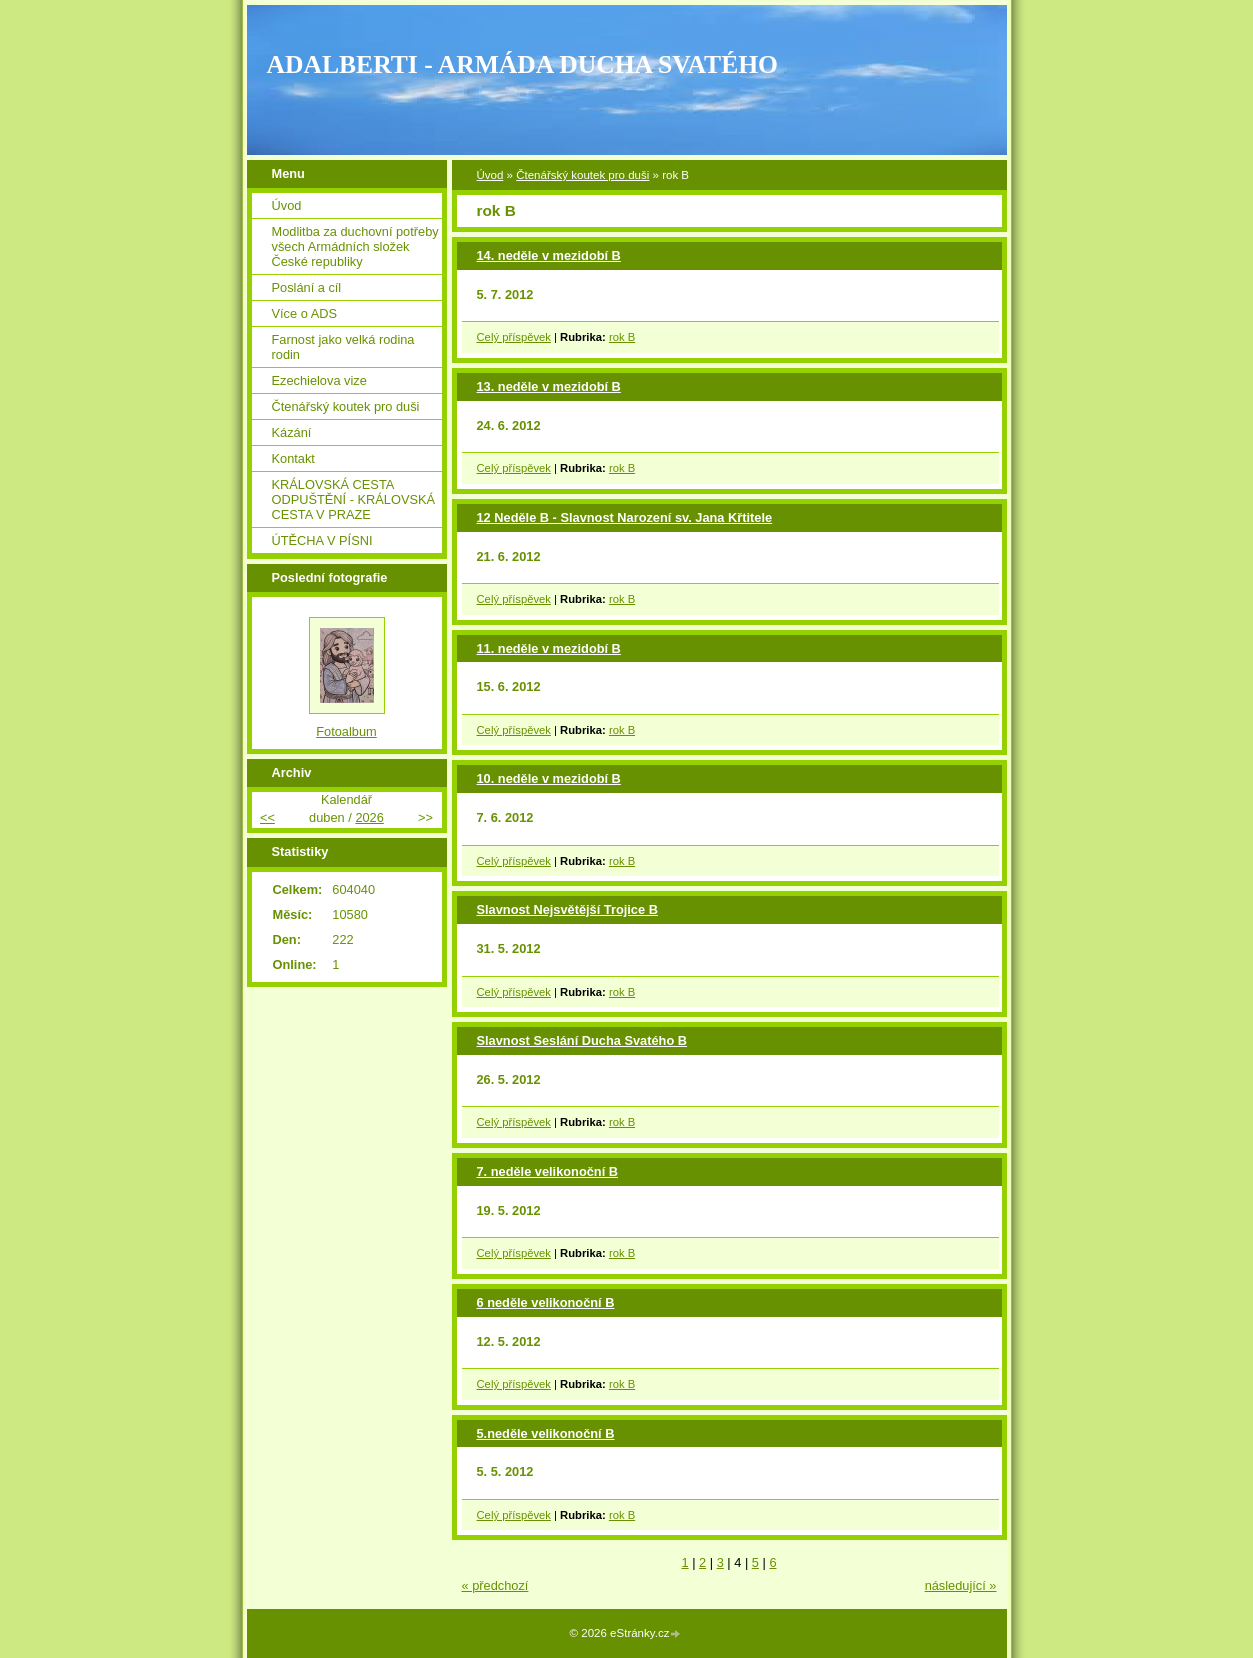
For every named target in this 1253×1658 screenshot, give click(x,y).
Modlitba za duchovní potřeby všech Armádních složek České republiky (355, 246)
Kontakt (293, 458)
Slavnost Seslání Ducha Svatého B (582, 1040)
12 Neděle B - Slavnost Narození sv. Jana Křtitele (625, 517)
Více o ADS (304, 313)
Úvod (490, 175)
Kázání (292, 432)
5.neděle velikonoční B (546, 1433)
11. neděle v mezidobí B (549, 648)
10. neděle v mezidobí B (549, 778)
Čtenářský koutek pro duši (582, 175)
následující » (961, 1585)
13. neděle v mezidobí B (549, 386)
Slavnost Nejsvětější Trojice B (567, 909)
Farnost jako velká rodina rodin (343, 347)
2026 (369, 817)
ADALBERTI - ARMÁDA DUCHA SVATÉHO (523, 64)
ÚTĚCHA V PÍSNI (322, 540)
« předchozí (495, 1585)
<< (267, 817)
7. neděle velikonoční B (548, 1171)
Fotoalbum (346, 731)
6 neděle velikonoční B (546, 1302)
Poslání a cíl (307, 287)
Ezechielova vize (319, 380)
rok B (622, 337)
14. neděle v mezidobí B (549, 255)
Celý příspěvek (514, 337)
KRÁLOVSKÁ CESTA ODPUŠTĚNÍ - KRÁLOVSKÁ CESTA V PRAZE (354, 499)
